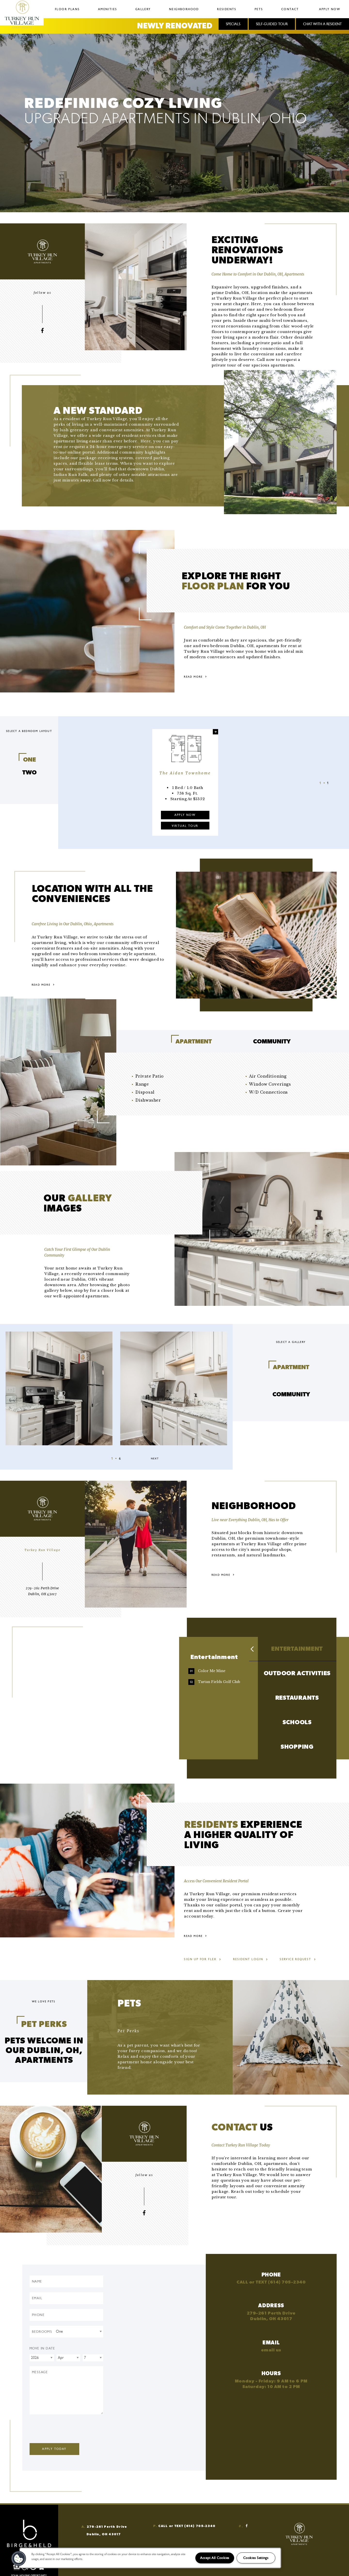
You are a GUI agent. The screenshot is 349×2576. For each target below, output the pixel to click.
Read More (195, 676)
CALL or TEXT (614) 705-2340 (271, 2282)
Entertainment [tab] (290, 1649)
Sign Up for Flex (202, 1959)
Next (155, 1458)
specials (233, 24)
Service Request (298, 1959)
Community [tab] (272, 1042)
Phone (38, 2315)
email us (271, 2350)
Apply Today (54, 2449)
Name (37, 2281)
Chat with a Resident (322, 24)
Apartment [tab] (193, 1042)
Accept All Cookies (214, 2558)
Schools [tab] (297, 1722)
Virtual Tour (185, 826)
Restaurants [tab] (297, 1698)
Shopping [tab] (297, 1747)
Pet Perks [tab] (44, 2024)
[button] (18, 2558)
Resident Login (250, 1959)
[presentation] (66, 2428)
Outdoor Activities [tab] (297, 1673)
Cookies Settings (256, 2558)
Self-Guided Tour (272, 24)
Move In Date (42, 2348)
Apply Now (330, 9)
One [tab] (29, 760)
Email (37, 2298)
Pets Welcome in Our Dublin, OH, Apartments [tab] (44, 2050)
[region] (150, 2558)
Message (40, 2372)
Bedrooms (42, 2332)
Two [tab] (29, 773)
